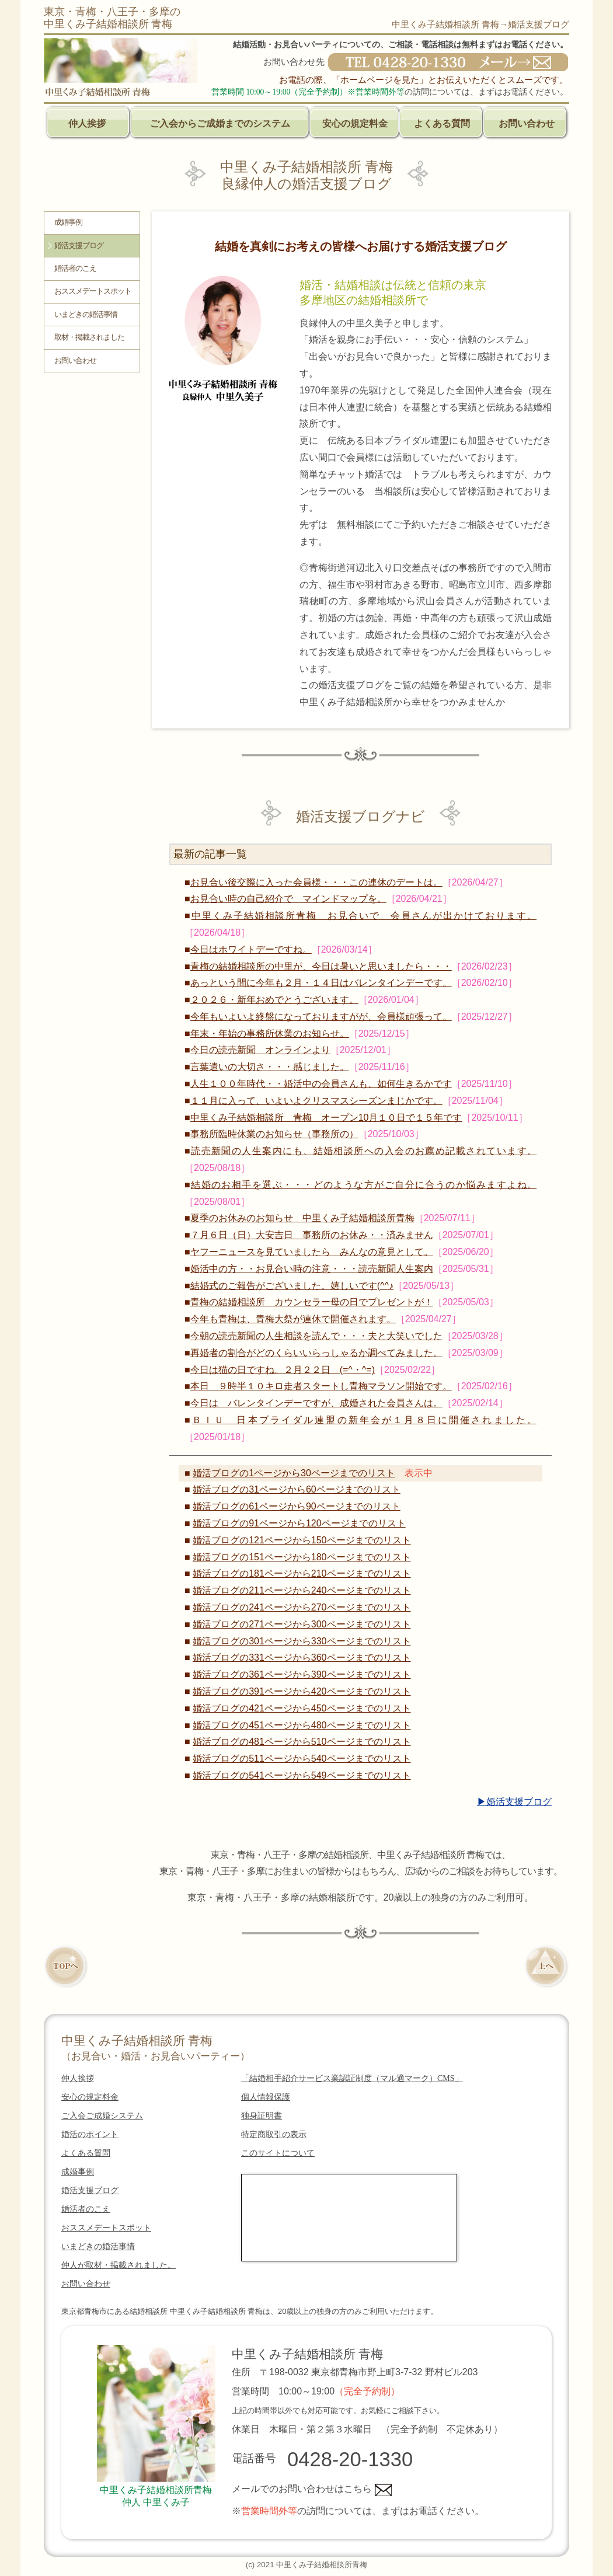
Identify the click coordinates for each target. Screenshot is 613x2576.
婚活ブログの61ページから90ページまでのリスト (296, 1506)
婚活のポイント (90, 2134)
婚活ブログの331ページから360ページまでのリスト (301, 1657)
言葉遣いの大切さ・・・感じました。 (269, 1067)
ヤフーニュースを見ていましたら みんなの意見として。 (311, 1252)
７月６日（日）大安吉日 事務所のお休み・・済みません (311, 1235)
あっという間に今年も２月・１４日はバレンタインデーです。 (321, 983)
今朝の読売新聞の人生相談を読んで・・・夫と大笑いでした (316, 1336)
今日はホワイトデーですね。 (251, 949)
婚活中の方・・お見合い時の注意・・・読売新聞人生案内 (311, 1269)
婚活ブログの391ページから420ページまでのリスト (301, 1691)
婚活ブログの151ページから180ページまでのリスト (301, 1557)
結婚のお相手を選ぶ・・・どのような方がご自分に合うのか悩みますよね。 (364, 1185)
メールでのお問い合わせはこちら (312, 2489)
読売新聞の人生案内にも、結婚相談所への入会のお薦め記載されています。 (364, 1151)
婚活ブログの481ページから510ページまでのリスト (301, 1742)
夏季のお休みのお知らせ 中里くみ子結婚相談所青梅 (302, 1218)
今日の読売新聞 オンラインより (260, 1050)
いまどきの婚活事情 (85, 315)
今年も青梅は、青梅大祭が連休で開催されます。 (293, 1319)
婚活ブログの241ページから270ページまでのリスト (301, 1607)
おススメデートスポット (92, 291)
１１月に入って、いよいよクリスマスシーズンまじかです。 (316, 1101)
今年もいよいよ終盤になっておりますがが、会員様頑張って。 (321, 1017)
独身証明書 (261, 2115)
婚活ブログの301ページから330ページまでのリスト (301, 1641)
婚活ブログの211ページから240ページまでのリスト (301, 1590)
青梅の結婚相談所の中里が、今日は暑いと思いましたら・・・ (321, 966)
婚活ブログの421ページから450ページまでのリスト (301, 1708)
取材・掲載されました (89, 337)
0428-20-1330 (350, 2459)
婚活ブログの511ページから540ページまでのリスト (301, 1758)
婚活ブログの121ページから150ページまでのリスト (301, 1540)
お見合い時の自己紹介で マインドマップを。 (288, 899)
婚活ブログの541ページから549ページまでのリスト (301, 1775)
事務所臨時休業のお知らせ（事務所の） (274, 1134)
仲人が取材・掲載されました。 (118, 2265)
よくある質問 (442, 123)
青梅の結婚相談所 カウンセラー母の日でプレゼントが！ (311, 1302)
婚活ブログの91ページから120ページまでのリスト (299, 1523)
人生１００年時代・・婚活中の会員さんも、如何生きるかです (321, 1084)
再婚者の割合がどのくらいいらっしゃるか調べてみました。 (316, 1353)
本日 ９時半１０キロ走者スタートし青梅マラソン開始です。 (321, 1386)
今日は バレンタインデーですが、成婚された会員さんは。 (316, 1403)
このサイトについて (278, 2153)
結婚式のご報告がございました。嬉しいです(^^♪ (291, 1286)
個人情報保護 (265, 2097)
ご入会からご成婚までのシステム (220, 123)
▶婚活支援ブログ (514, 1802)
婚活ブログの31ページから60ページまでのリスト (296, 1489)
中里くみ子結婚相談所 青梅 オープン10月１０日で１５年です (326, 1118)
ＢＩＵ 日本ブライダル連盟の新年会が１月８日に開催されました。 (364, 1420)
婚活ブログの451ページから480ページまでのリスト (301, 1725)
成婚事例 (68, 222)
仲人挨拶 (87, 123)
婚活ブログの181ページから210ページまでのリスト (301, 1573)
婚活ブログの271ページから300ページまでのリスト (301, 1624)
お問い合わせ (527, 123)
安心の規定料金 (355, 123)
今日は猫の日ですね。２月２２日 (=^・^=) (282, 1370)
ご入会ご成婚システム (102, 2115)
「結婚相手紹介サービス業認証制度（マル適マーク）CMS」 (352, 2078)
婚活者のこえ (75, 268)
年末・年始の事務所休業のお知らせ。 (269, 1033)
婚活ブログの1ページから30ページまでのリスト (294, 1473)
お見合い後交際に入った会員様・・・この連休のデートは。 (316, 882)
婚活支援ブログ (78, 246)
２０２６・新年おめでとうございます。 (274, 1000)
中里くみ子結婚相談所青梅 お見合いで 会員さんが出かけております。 (364, 916)
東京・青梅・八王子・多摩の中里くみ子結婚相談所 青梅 (112, 18)
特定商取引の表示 (273, 2134)
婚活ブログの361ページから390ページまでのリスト (301, 1674)
